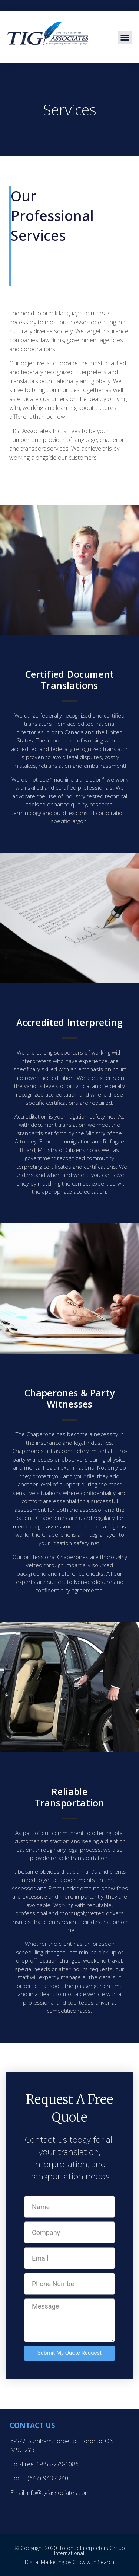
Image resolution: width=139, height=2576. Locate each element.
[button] (125, 38)
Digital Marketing (44, 2562)
